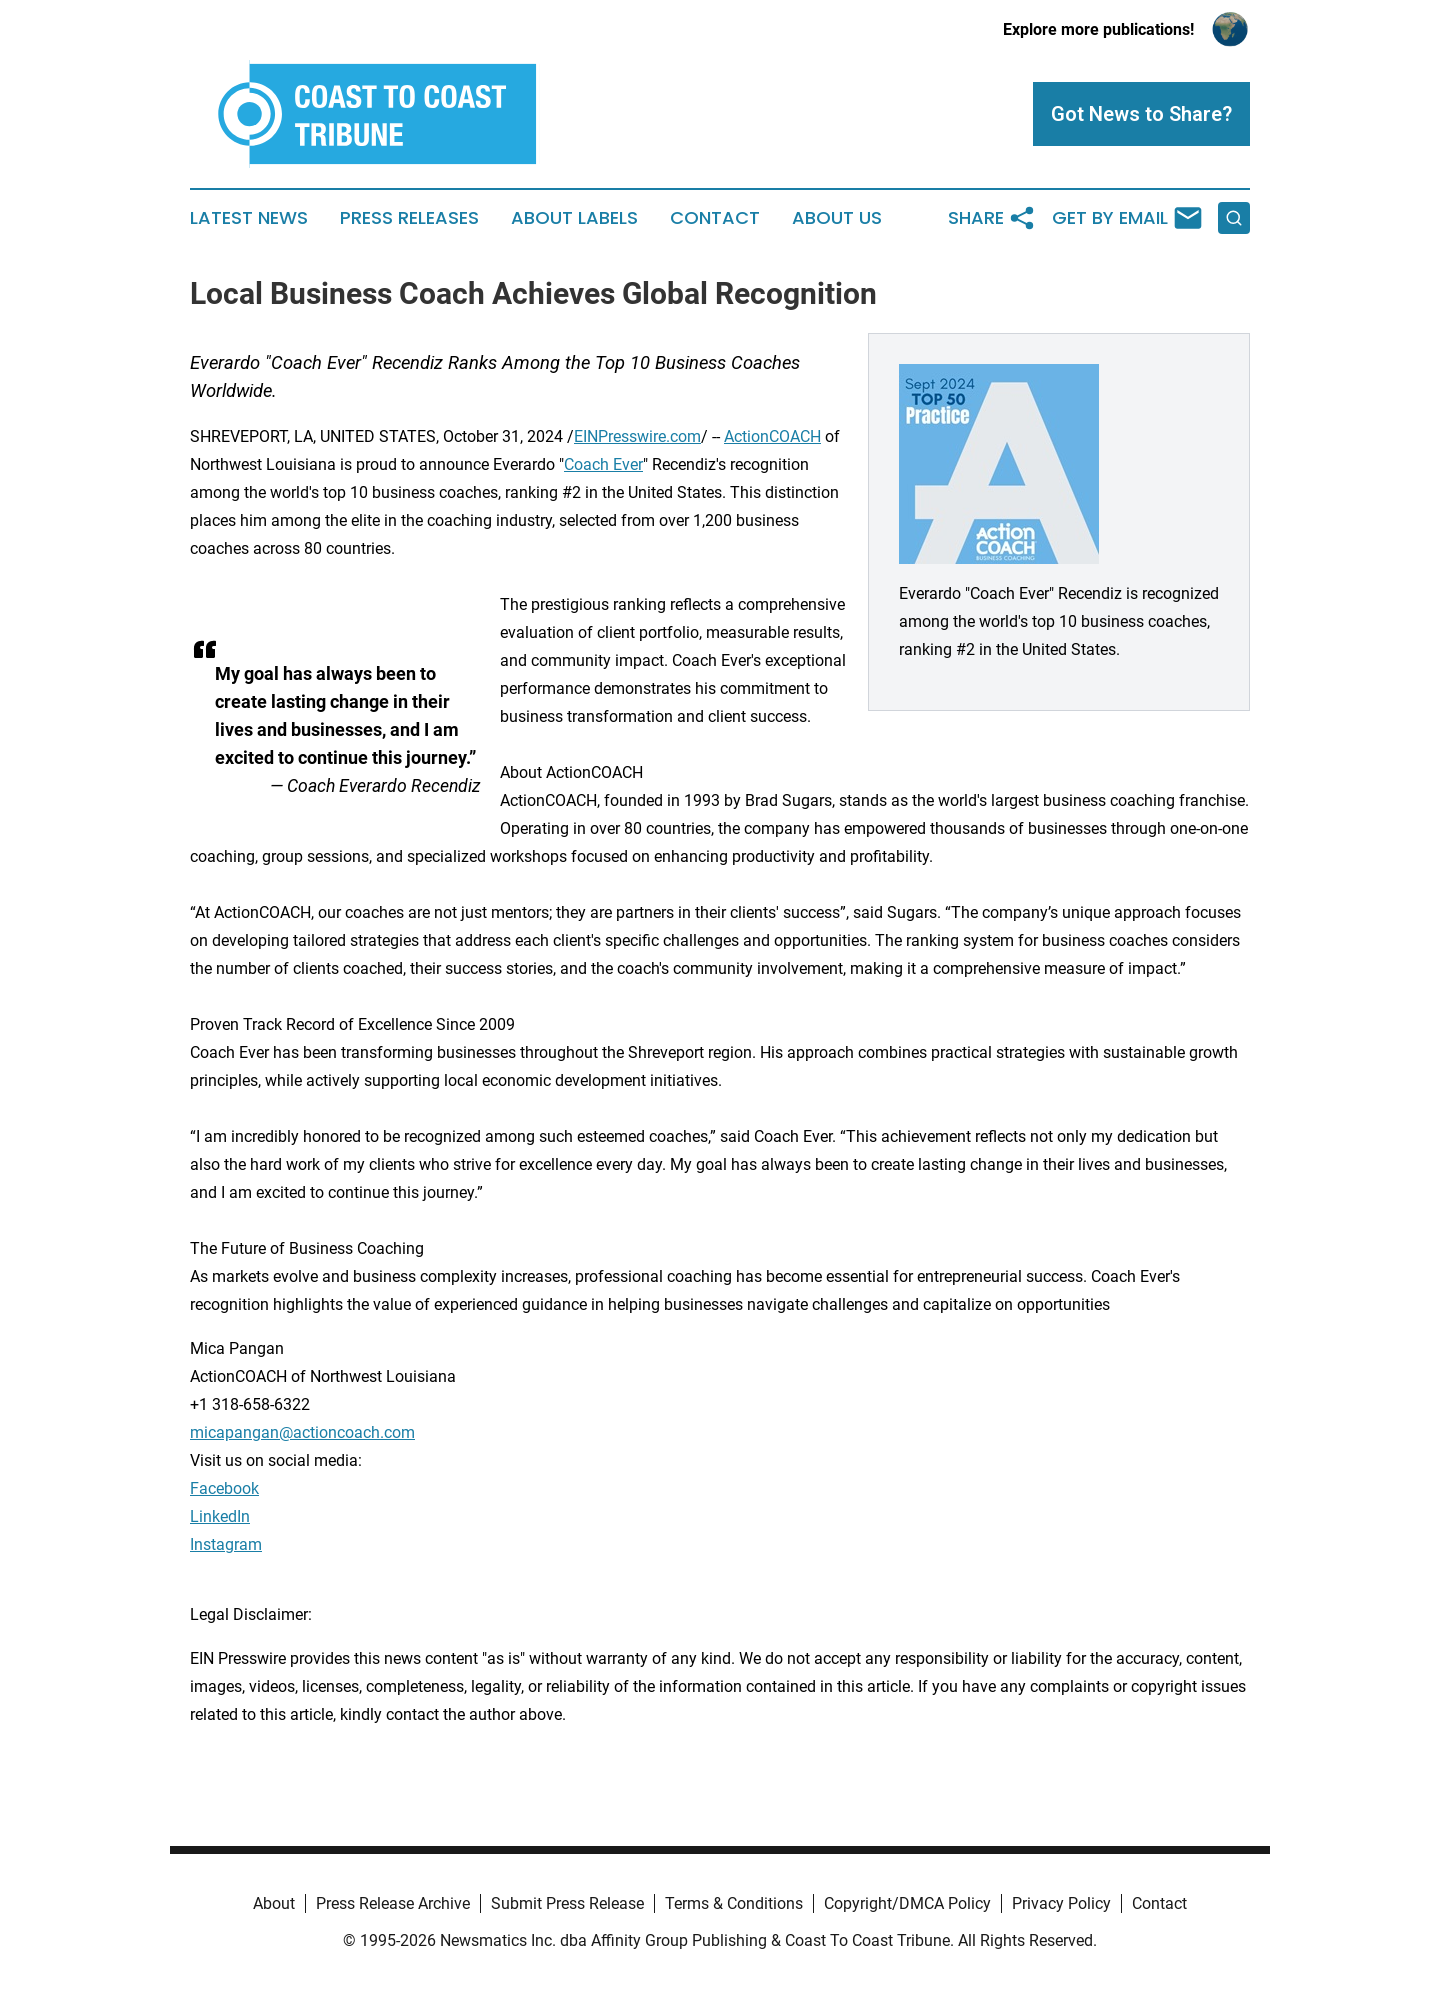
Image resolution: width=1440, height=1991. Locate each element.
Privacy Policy (1061, 1903)
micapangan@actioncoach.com (302, 1432)
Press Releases (409, 218)
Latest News (249, 218)
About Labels (574, 218)
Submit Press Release (567, 1903)
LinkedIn (220, 1516)
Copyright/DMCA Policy (907, 1903)
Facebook (224, 1488)
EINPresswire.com (637, 436)
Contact (715, 218)
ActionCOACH (772, 436)
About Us (837, 218)
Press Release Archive (393, 1903)
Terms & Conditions (734, 1903)
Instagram (226, 1544)
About (274, 1903)
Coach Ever (603, 464)
